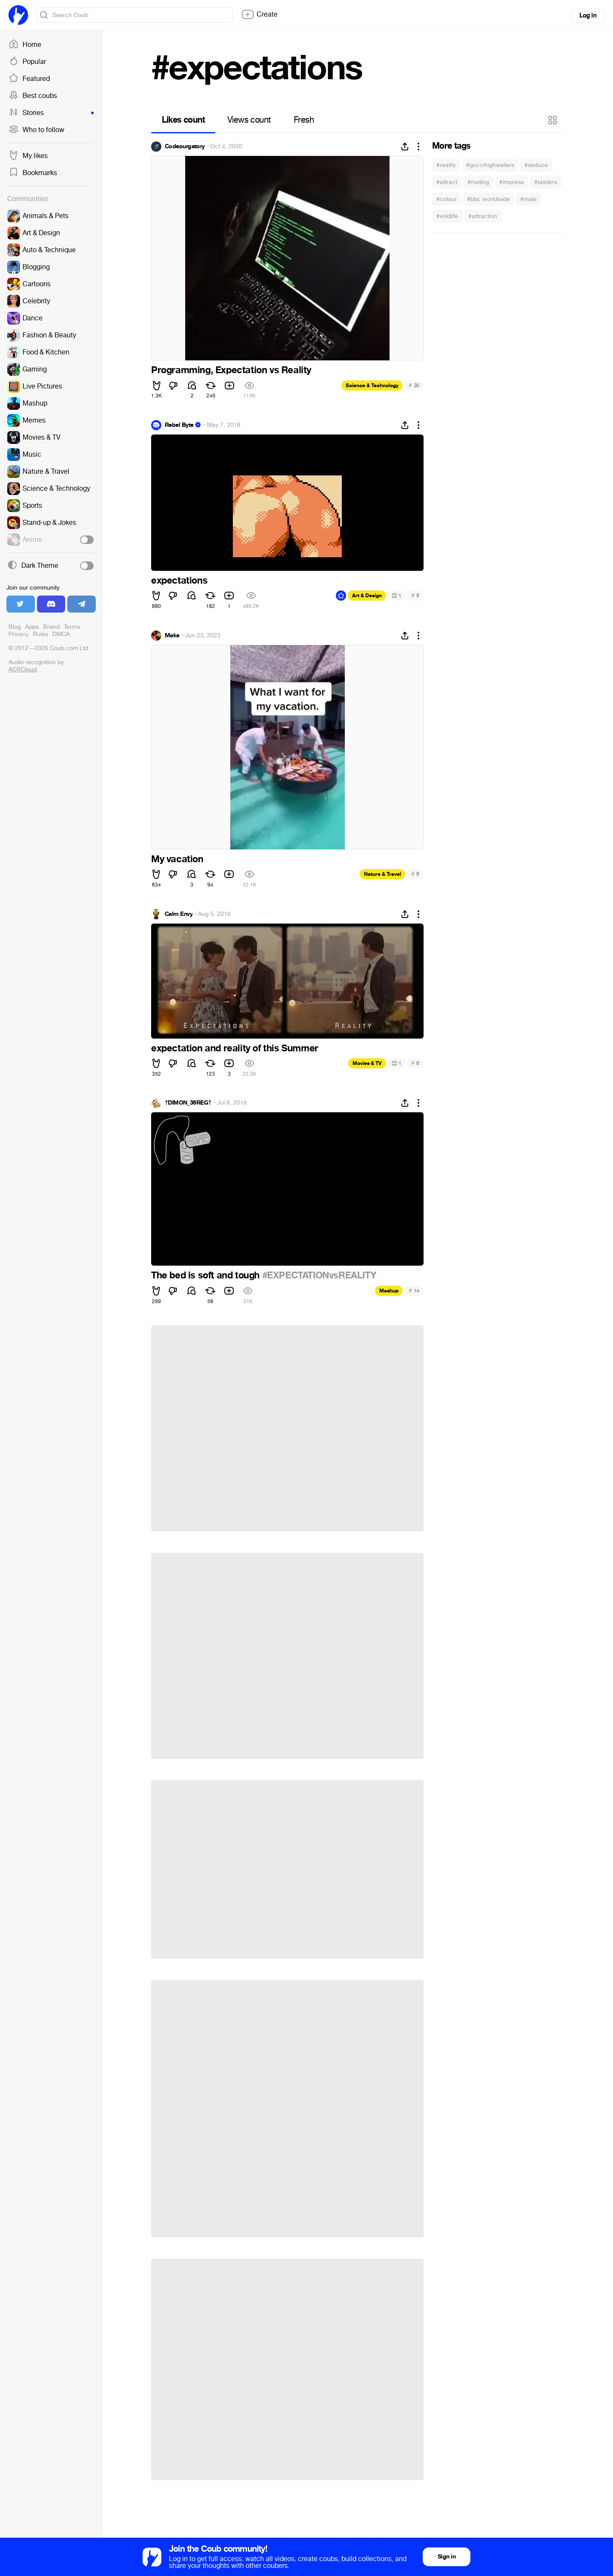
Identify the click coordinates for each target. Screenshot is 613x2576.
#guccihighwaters (490, 165)
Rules (40, 634)
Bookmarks (33, 173)
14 (414, 1291)
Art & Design (367, 595)
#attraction (482, 216)
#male (528, 199)
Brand (51, 627)
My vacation (177, 859)
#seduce (536, 165)
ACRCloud (23, 669)
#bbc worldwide (488, 199)
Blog (15, 627)
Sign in (446, 2557)
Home (25, 45)
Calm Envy (178, 914)
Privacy (19, 634)
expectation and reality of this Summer (234, 1048)
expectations (179, 581)
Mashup (388, 1290)
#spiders (545, 182)
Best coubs (33, 96)
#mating (478, 182)
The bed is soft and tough (206, 1275)
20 (414, 385)
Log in (587, 15)
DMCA (61, 634)
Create (259, 14)
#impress (511, 182)
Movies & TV (367, 1063)
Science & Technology (372, 385)
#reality (446, 165)
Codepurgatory (185, 147)
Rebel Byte (179, 425)
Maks (172, 636)
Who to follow (36, 130)
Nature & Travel (382, 874)
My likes (28, 156)
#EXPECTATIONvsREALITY (319, 1275)
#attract (446, 182)
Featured (29, 79)
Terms (72, 627)
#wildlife (447, 216)
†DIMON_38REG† (188, 1103)
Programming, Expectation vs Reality (231, 370)
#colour (446, 199)
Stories (51, 113)
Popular (27, 62)
